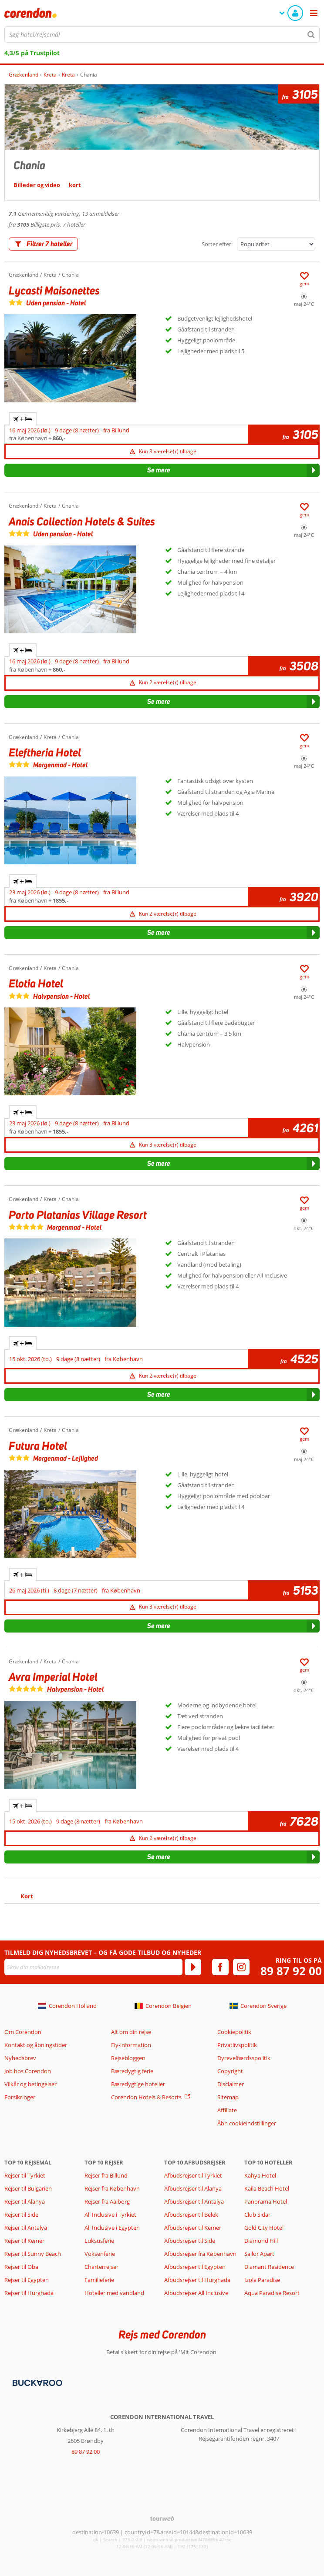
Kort (26, 1896)
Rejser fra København (112, 2188)
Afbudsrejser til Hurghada (197, 2280)
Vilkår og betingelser (30, 2084)
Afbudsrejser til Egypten (195, 2267)
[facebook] (220, 1967)
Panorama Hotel (265, 2201)
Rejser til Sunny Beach (32, 2254)
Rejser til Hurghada (29, 2293)
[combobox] (162, 34)
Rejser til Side (21, 2214)
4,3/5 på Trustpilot (32, 53)
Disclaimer (230, 2084)
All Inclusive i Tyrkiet (111, 2214)
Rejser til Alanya (24, 2201)
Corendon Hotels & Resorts (146, 2097)
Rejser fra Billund (106, 2175)
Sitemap (228, 2097)
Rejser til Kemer (24, 2241)
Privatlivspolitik (237, 2045)
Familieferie (99, 2280)
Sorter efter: (217, 244)
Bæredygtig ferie (132, 2071)
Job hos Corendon (27, 2071)
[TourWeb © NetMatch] (162, 2518)
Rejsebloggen (128, 2058)
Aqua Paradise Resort (272, 2293)
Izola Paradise (262, 2280)
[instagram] (241, 1967)
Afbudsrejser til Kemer (192, 2227)
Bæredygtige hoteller (138, 2084)
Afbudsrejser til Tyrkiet (193, 2175)
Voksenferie (99, 2254)
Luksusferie (99, 2241)
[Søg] (311, 34)
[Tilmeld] (193, 1967)
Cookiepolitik (234, 2032)
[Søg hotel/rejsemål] (162, 34)
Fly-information (131, 2045)
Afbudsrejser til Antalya (194, 2201)
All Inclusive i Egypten (112, 2227)
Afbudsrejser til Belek (191, 2214)
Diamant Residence (269, 2267)
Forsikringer (19, 2097)
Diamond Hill (261, 2241)
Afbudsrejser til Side (189, 2241)
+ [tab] (23, 419)
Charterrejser (101, 2267)
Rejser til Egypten (26, 2280)
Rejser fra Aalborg (107, 2201)
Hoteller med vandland (114, 2293)
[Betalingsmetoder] (36, 2382)
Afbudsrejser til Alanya (193, 2188)
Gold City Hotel (264, 2227)
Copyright (230, 2071)
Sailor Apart (259, 2254)
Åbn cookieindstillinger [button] (246, 2123)
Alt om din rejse (131, 2032)
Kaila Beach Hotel (266, 2188)
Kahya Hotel (260, 2175)
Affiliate (227, 2110)
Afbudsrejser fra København (200, 2254)
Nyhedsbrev (20, 2058)
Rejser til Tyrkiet (24, 2175)
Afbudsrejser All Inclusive (196, 2293)
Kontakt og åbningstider (35, 2045)
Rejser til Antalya (25, 2227)
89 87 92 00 (291, 1971)
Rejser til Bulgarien (28, 2188)
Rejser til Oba (21, 2267)
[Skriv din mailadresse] (93, 1967)
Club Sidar (257, 2214)
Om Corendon (22, 2032)
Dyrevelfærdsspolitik (243, 2058)
